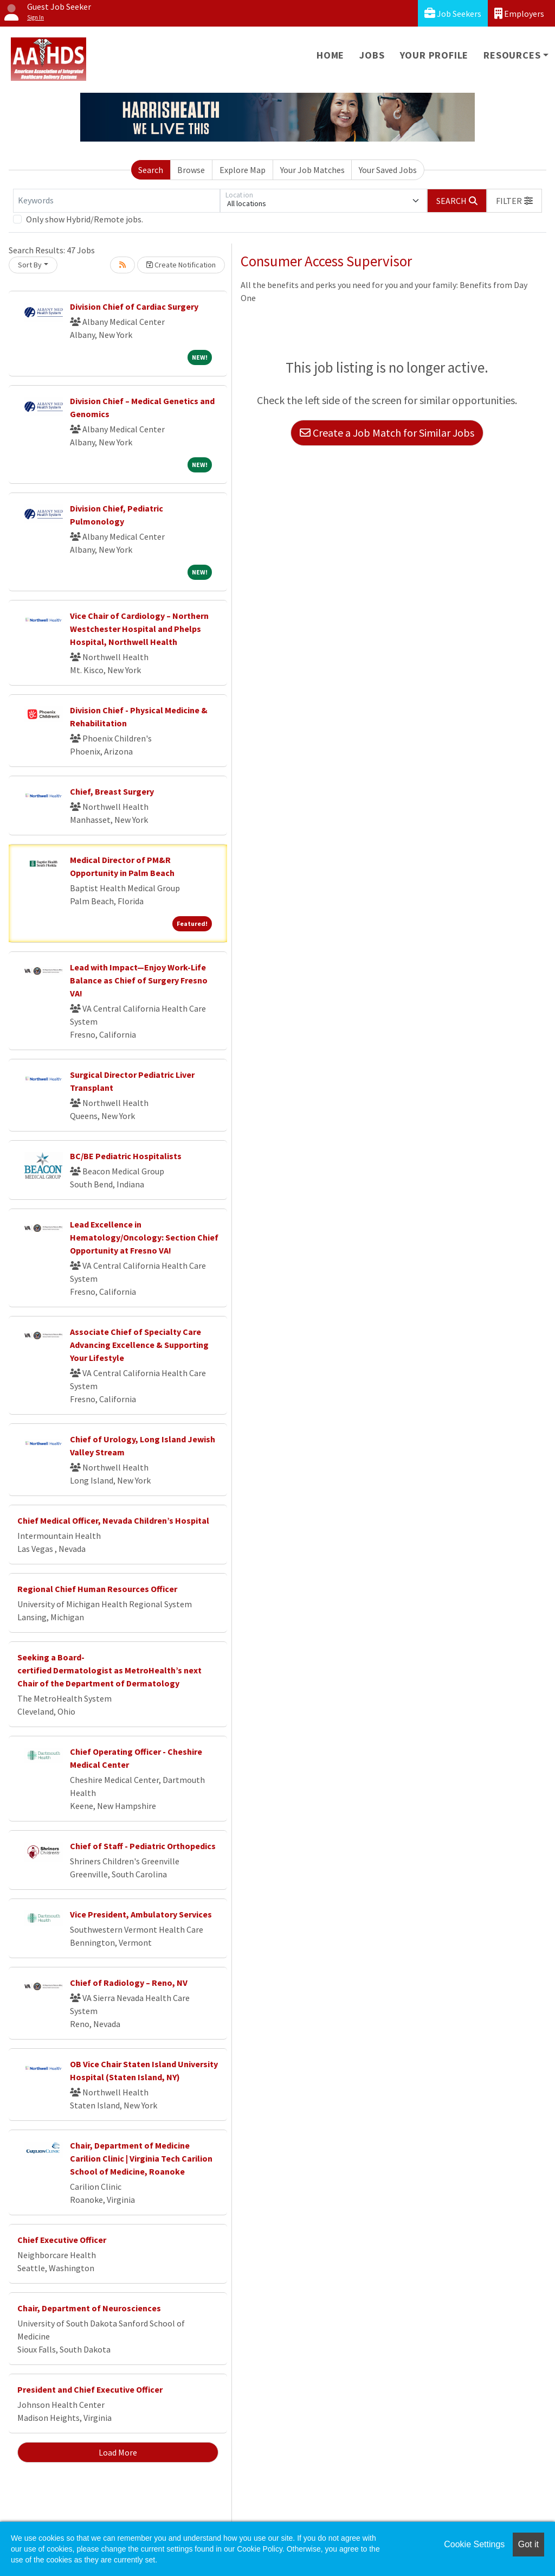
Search (150, 169)
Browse (191, 169)
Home (330, 55)
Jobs (371, 55)
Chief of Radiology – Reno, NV (129, 1982)
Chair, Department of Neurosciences (89, 2308)
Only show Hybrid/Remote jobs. (84, 219)
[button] (514, 201)
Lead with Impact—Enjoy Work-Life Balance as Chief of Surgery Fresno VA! (139, 980)
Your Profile (434, 55)
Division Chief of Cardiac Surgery (134, 306)
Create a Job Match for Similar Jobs (387, 432)
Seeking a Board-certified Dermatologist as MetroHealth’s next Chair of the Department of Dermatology (109, 1670)
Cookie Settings (474, 2544)
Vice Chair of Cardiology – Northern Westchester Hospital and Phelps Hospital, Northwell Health (139, 628)
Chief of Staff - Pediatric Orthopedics (143, 1845)
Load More (118, 2452)
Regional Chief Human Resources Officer (97, 1588)
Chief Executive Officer (61, 2239)
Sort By (30, 265)
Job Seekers (452, 13)
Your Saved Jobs (388, 169)
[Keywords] (116, 201)
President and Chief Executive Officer (90, 2389)
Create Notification (181, 265)
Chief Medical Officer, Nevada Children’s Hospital (113, 1520)
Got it (528, 2544)
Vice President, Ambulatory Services (141, 1914)
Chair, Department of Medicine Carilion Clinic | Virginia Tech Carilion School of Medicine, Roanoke (141, 2158)
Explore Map (243, 169)
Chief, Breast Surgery (112, 791)
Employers (519, 13)
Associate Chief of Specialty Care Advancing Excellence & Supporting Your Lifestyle (139, 1344)
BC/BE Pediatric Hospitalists (126, 1155)
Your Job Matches (312, 169)
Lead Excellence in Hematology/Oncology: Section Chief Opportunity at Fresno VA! (144, 1237)
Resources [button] (511, 55)
